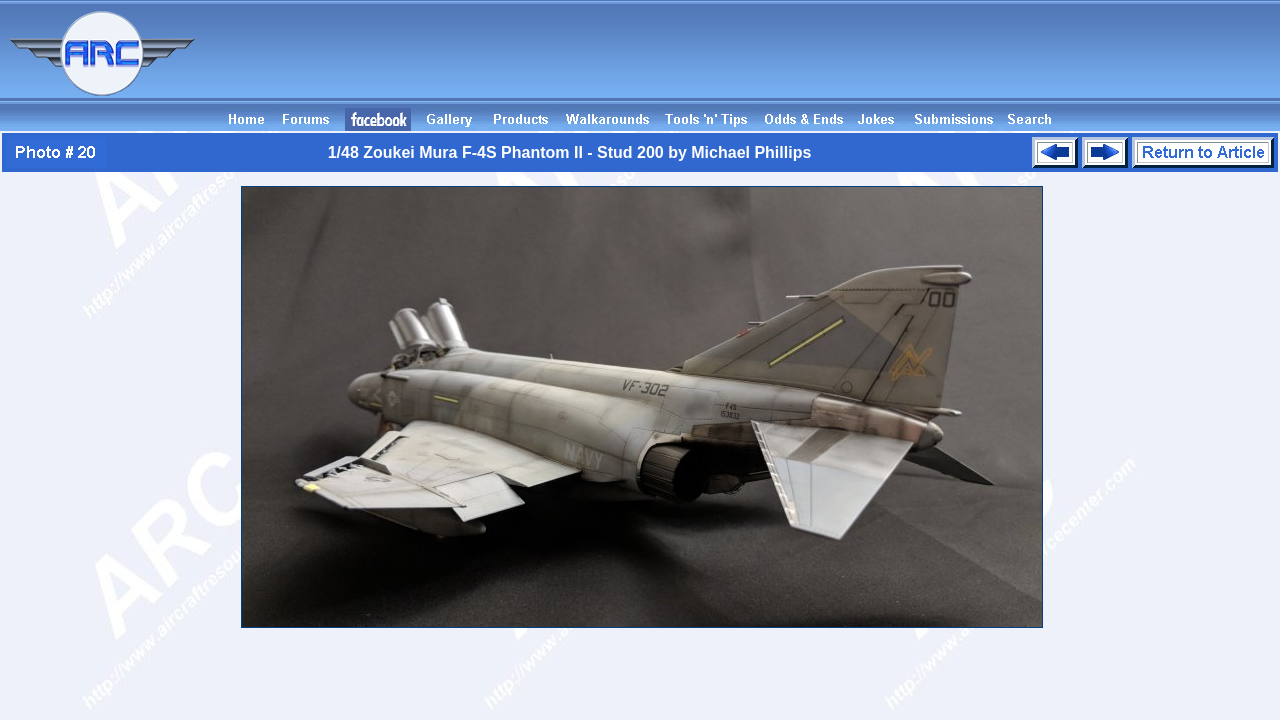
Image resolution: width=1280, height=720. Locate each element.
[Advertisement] (916, 63)
